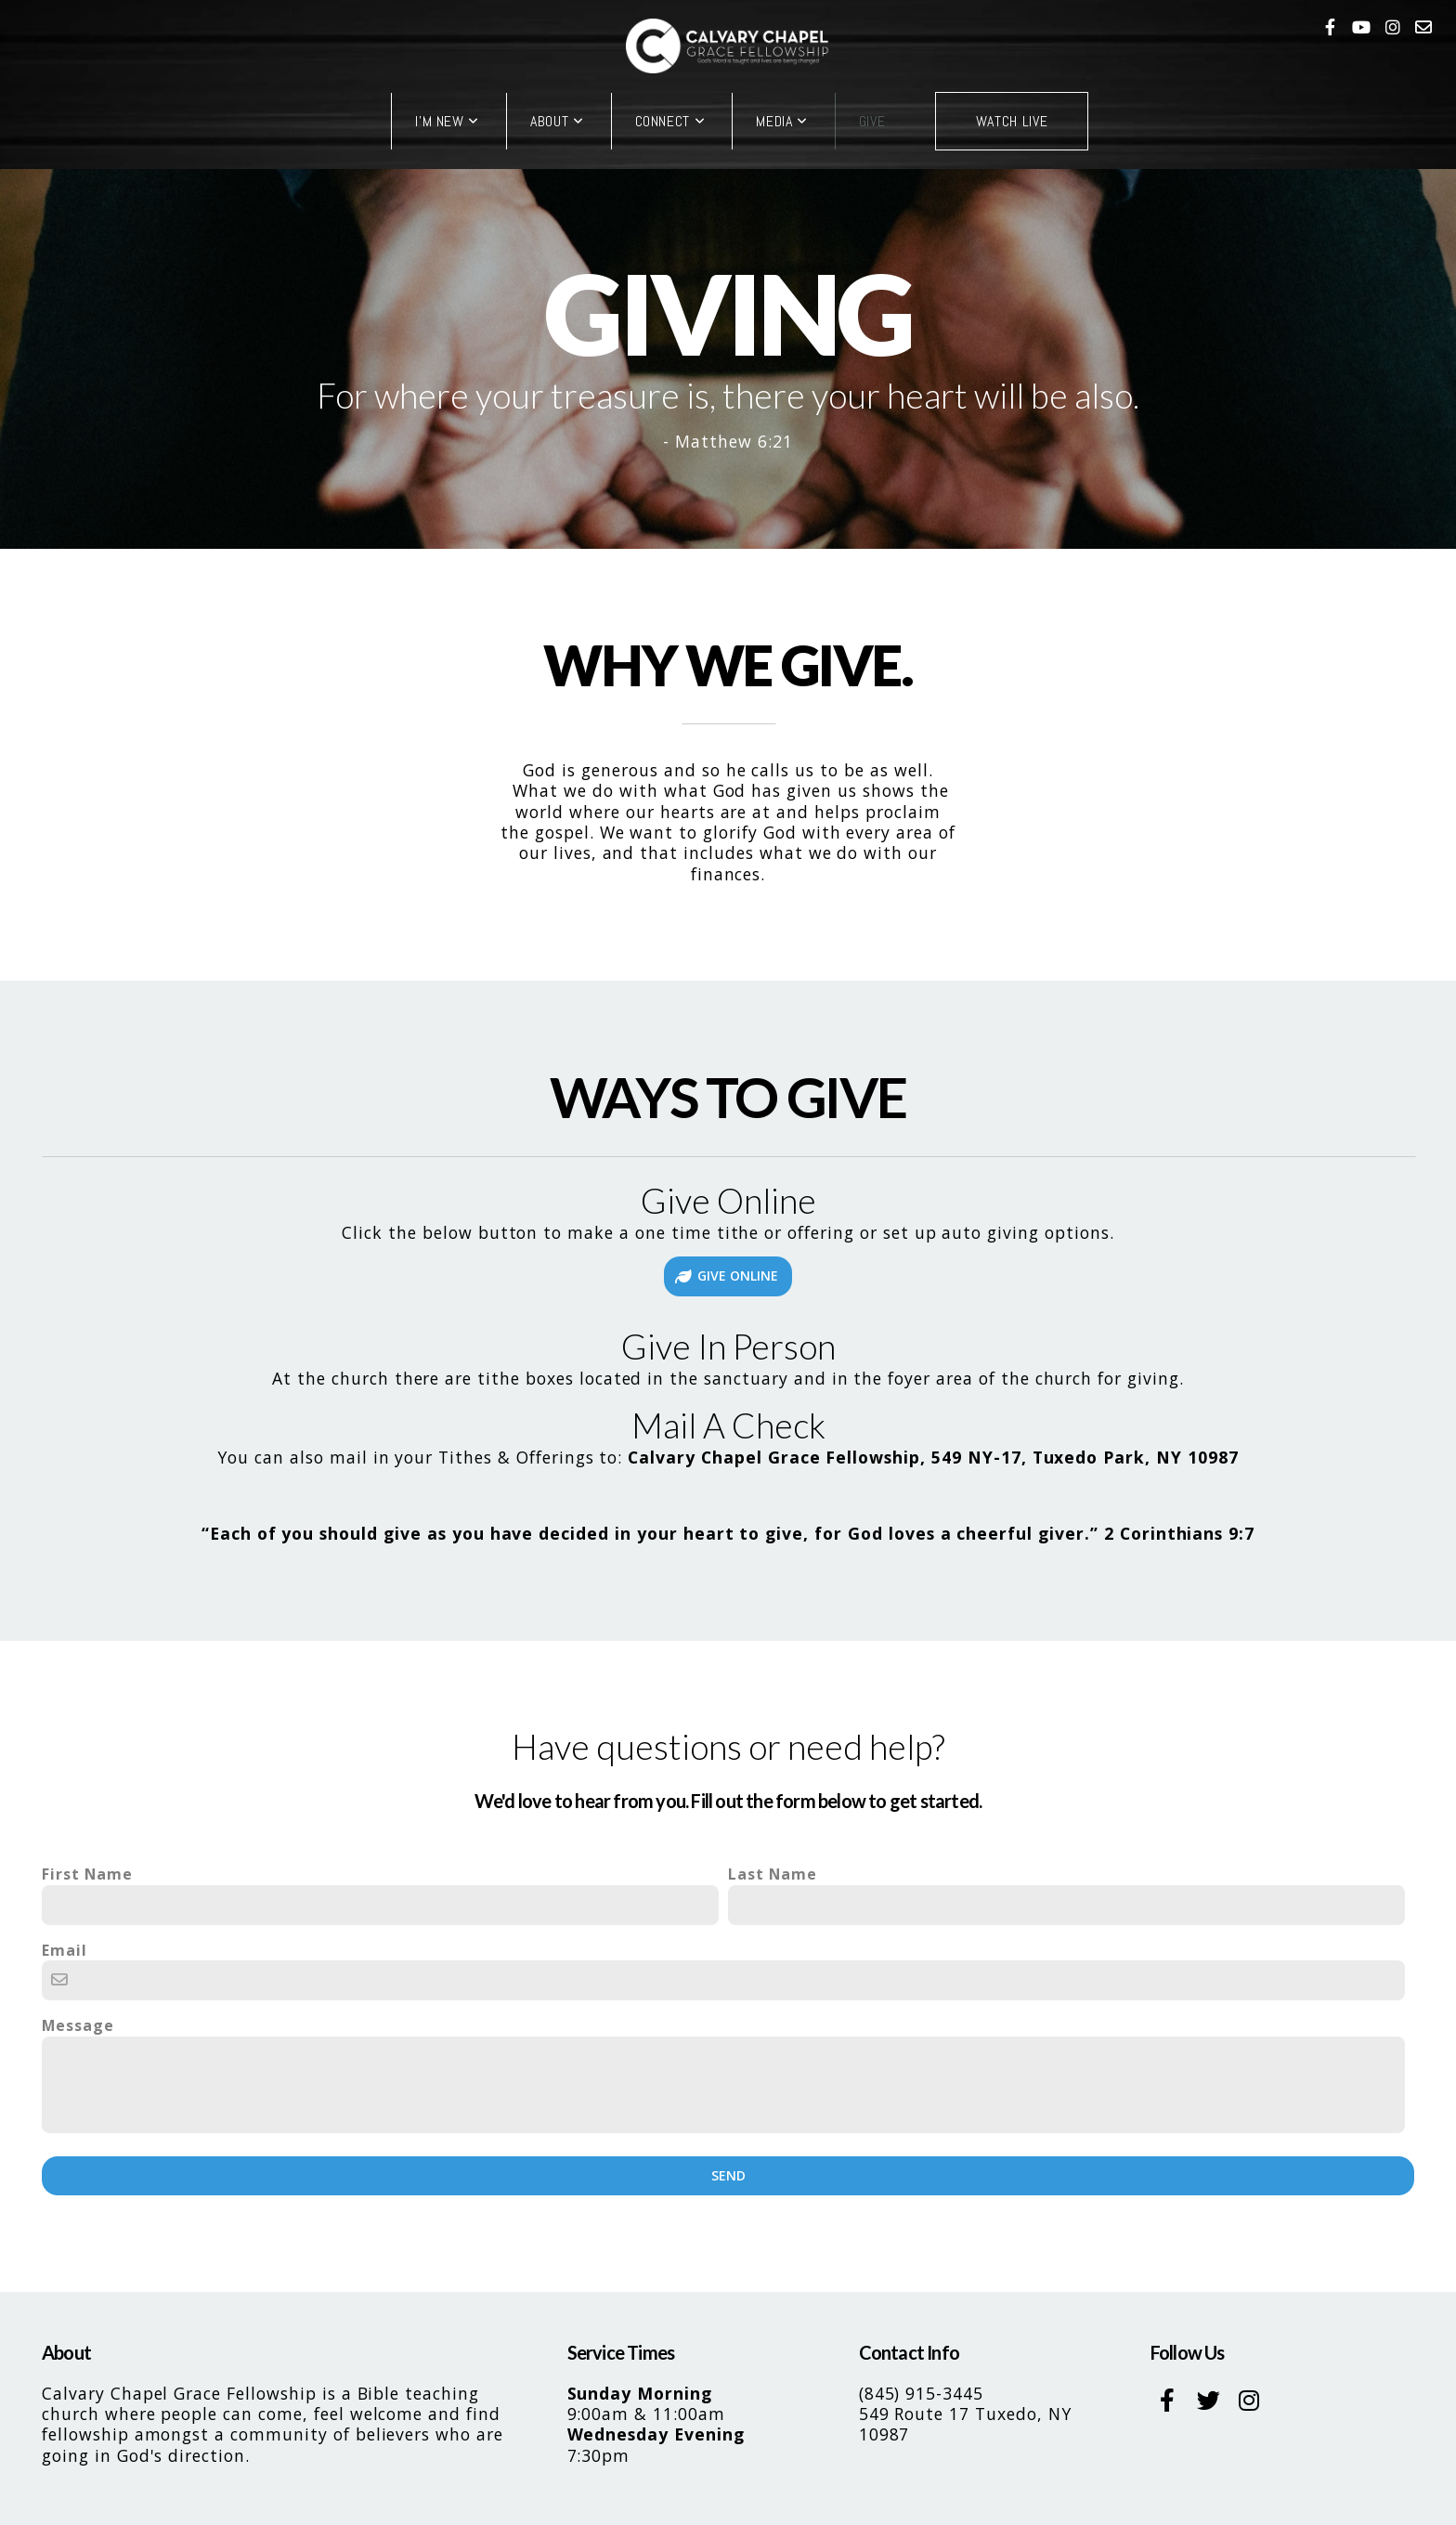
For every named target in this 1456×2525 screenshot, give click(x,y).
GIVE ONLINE (726, 1275)
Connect (670, 121)
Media (781, 121)
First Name (87, 1874)
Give (872, 121)
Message (78, 2025)
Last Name (772, 1874)
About (556, 121)
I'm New (447, 121)
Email (64, 1950)
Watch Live (1011, 121)
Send (728, 2175)
